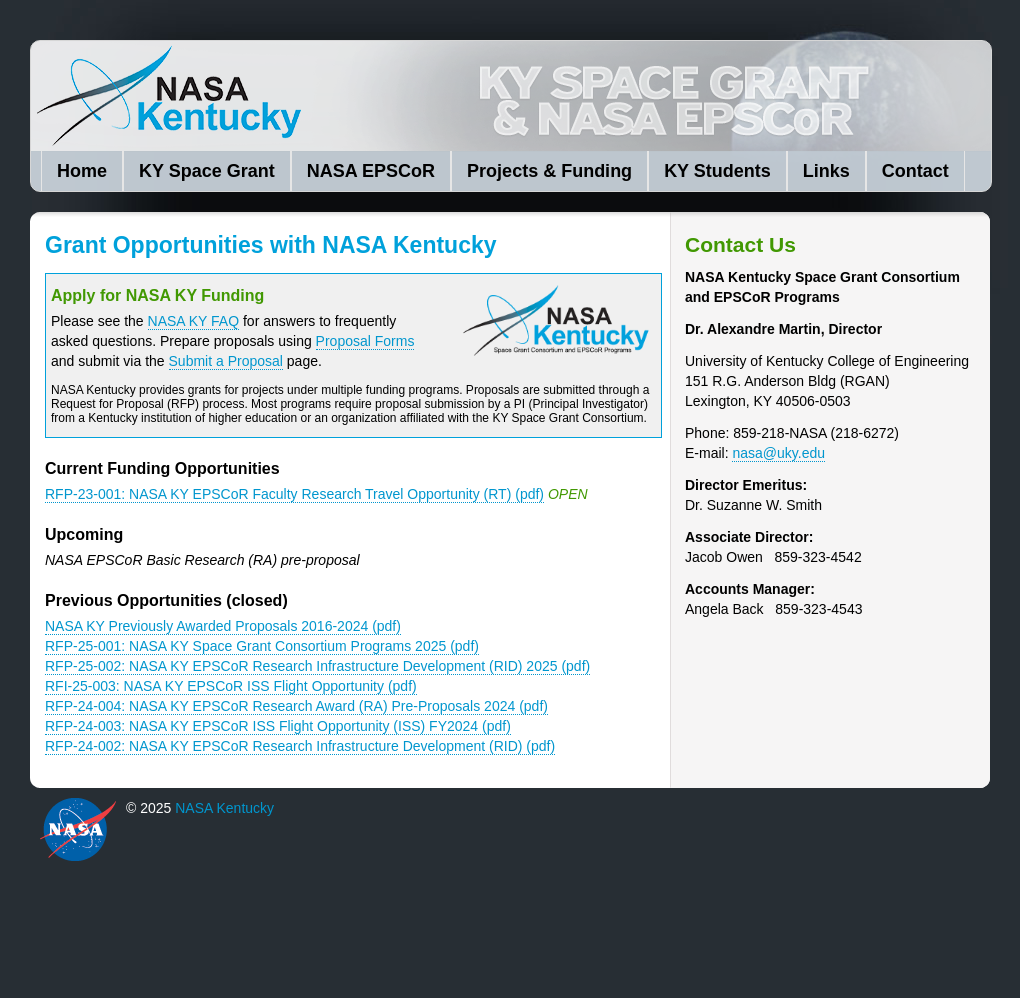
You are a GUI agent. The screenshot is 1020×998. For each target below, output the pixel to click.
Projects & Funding (549, 171)
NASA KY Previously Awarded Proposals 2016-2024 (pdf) (223, 626)
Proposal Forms (365, 341)
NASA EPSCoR (371, 171)
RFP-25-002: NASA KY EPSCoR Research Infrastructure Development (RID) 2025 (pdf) (317, 666)
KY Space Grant (207, 171)
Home (82, 171)
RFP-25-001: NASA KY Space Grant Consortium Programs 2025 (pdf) (262, 646)
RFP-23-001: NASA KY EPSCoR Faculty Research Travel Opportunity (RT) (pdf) (294, 494)
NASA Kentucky (341, 96)
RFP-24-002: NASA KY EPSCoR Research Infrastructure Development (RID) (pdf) (300, 746)
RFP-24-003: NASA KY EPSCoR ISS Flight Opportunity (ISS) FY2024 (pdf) (278, 726)
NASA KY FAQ (194, 321)
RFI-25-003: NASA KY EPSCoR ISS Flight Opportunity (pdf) (231, 686)
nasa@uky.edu (778, 453)
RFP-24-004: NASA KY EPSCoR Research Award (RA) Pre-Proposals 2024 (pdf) (296, 706)
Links (826, 171)
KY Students (717, 171)
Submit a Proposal (226, 361)
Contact (915, 171)
